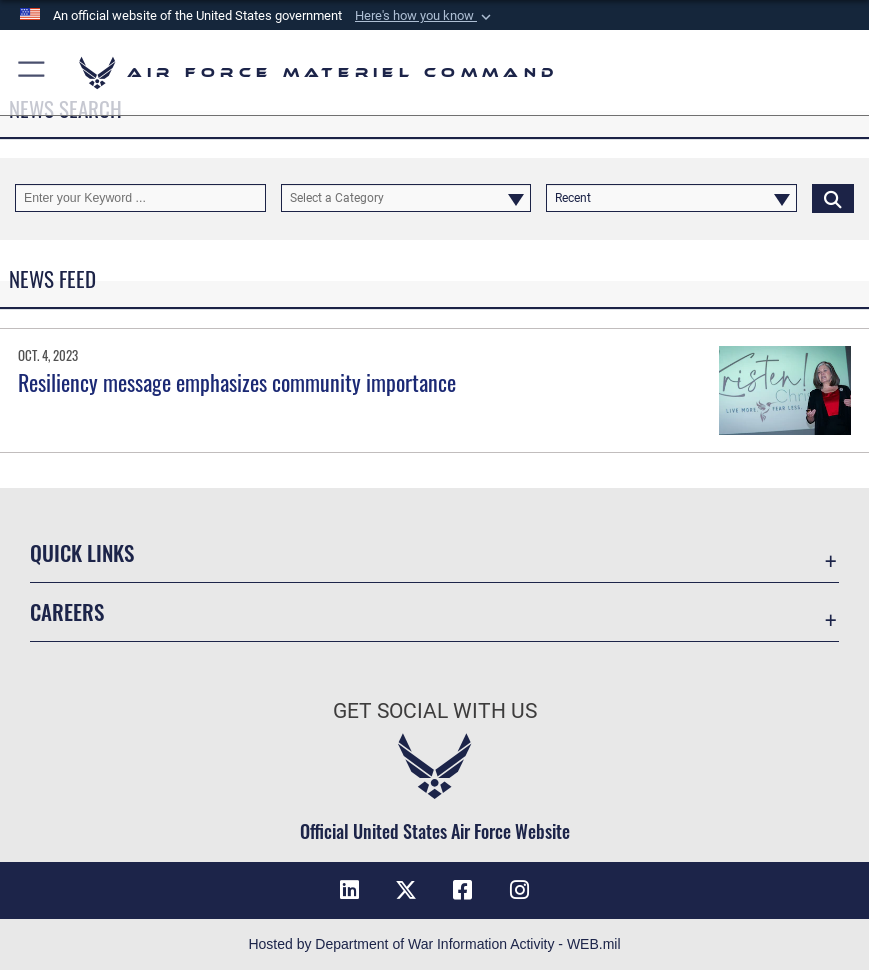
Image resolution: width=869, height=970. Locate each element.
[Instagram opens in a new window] (519, 890)
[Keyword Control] (140, 198)
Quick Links (82, 552)
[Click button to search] (833, 198)
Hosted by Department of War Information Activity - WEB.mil (434, 944)
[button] (425, 16)
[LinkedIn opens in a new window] (350, 890)
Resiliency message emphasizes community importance (237, 382)
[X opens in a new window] (406, 890)
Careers (67, 611)
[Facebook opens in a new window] (463, 890)
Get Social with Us (435, 710)
